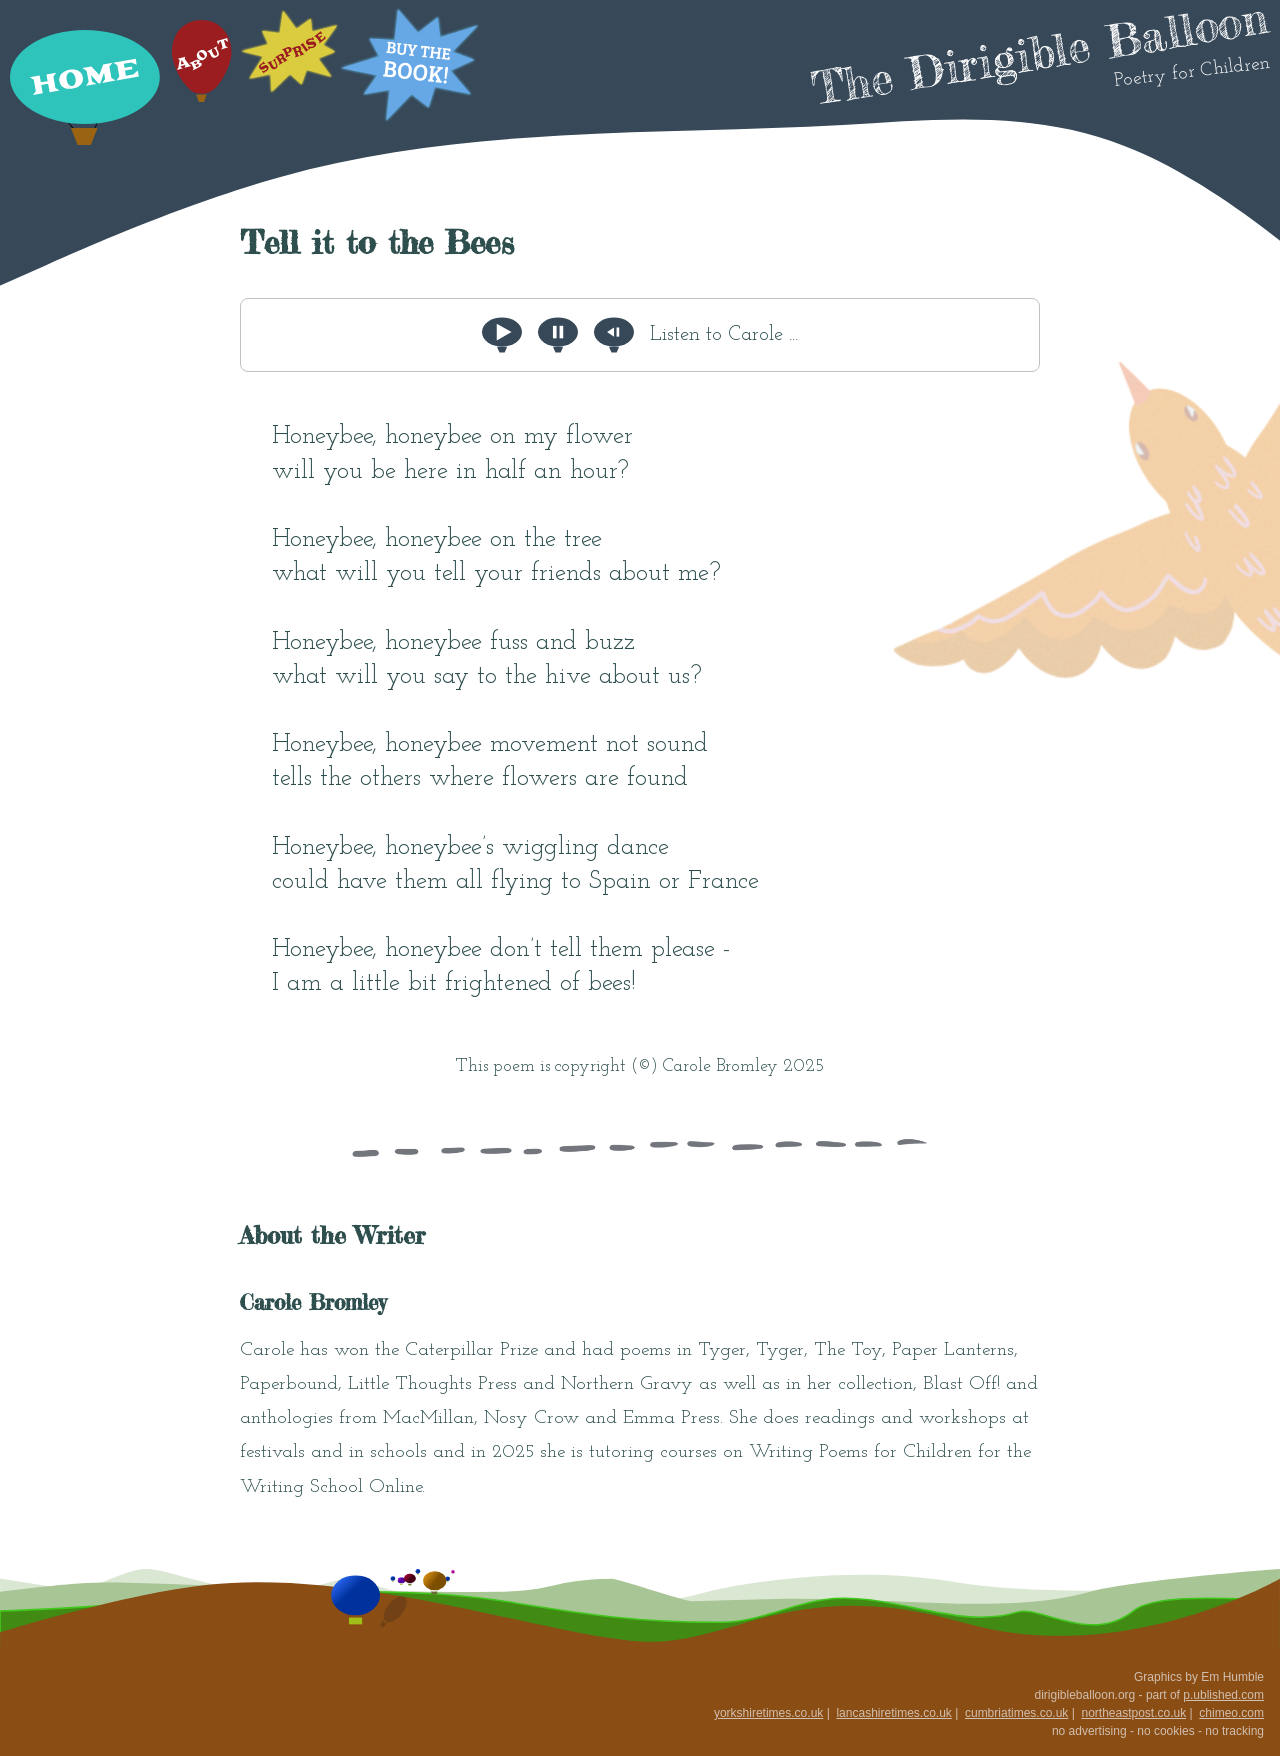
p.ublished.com (1223, 1695)
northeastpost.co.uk (1133, 1713)
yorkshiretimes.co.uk (768, 1713)
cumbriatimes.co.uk (1016, 1713)
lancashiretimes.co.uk (893, 1713)
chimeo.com (1231, 1713)
